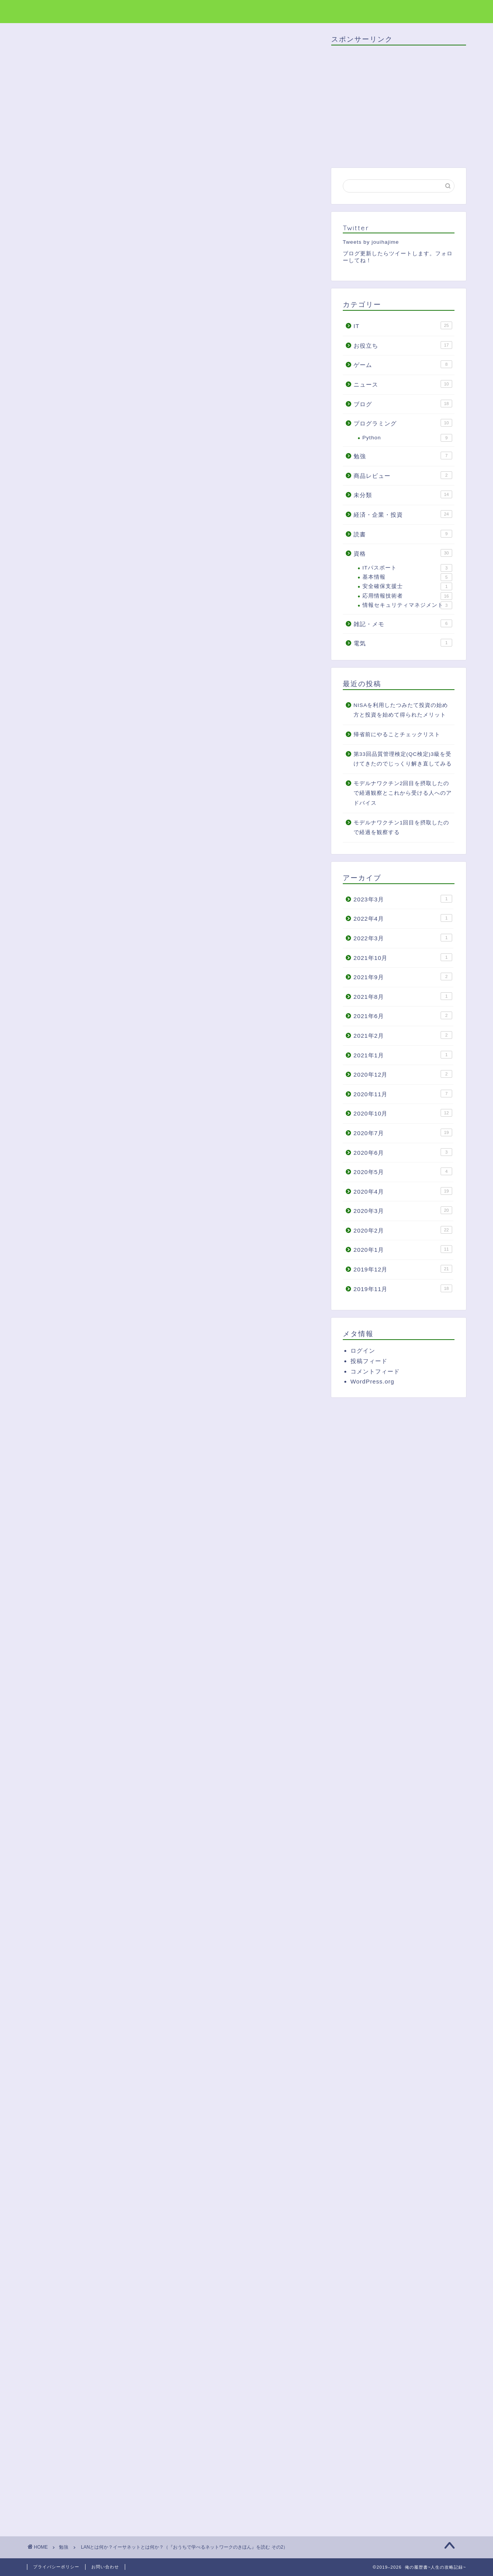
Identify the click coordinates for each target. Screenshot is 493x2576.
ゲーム (403, 364)
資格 (403, 553)
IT (403, 325)
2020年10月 (403, 1113)
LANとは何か (97, 629)
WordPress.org (372, 1381)
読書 (403, 534)
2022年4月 (403, 918)
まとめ (88, 665)
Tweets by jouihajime (371, 242)
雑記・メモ (403, 623)
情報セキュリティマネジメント (407, 605)
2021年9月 (403, 976)
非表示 (185, 603)
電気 (403, 643)
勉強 (46, 49)
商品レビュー (403, 475)
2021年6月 (403, 1015)
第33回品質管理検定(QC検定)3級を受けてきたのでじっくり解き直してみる (403, 759)
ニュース (403, 384)
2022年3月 (403, 937)
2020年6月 (403, 1152)
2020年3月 (403, 1210)
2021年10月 (403, 957)
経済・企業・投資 (403, 514)
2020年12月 (403, 1074)
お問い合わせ (105, 2566)
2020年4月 (403, 1191)
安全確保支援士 (407, 586)
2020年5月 (403, 1171)
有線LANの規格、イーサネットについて (134, 641)
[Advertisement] (173, 507)
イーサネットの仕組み (110, 653)
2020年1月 (403, 1249)
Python (407, 438)
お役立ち (403, 345)
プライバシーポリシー (56, 2566)
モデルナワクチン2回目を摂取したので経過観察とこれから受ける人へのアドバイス (403, 793)
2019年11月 (403, 1288)
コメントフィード (375, 1371)
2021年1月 (403, 1055)
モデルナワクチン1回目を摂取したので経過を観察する (401, 828)
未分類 (403, 494)
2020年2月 (403, 1230)
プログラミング (403, 423)
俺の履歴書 (47, 11)
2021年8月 (403, 996)
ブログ (403, 403)
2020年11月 (403, 1093)
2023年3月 (403, 899)
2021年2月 (403, 1035)
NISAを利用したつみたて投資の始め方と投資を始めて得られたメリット (401, 710)
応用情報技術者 (407, 596)
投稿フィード (368, 1361)
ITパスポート (407, 568)
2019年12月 (403, 1269)
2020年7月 (403, 1132)
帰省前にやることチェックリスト (397, 734)
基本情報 (407, 577)
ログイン (362, 1350)
